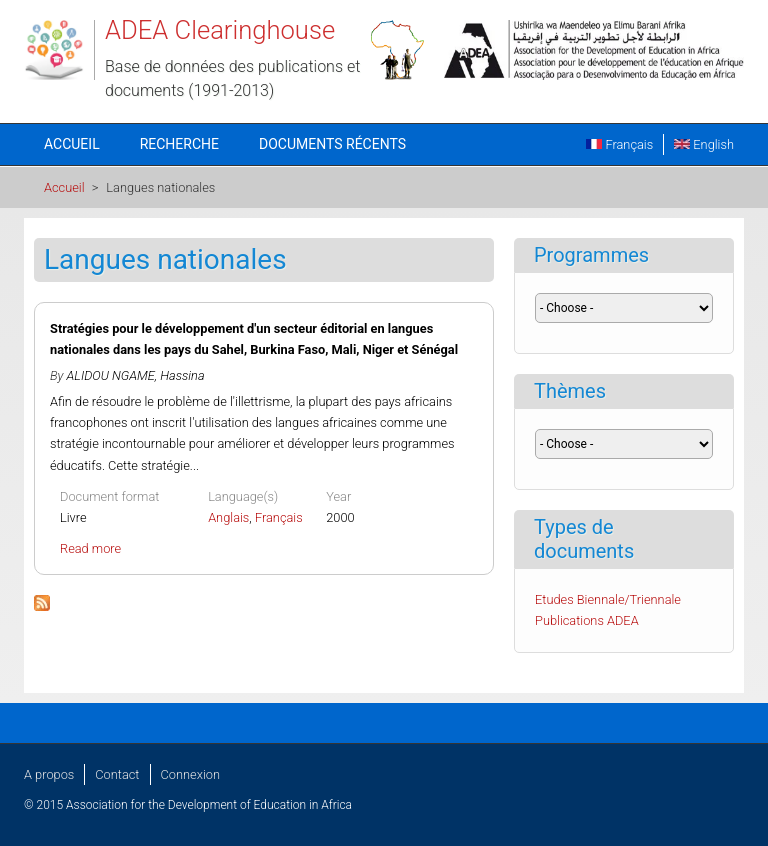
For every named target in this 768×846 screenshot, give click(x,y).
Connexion (190, 774)
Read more (90, 548)
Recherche (179, 144)
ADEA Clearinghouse (220, 30)
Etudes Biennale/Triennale (608, 599)
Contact (117, 774)
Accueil (72, 144)
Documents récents (332, 144)
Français (619, 144)
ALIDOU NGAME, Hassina (136, 375)
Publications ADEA (587, 620)
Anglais (228, 517)
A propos (49, 774)
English (704, 144)
